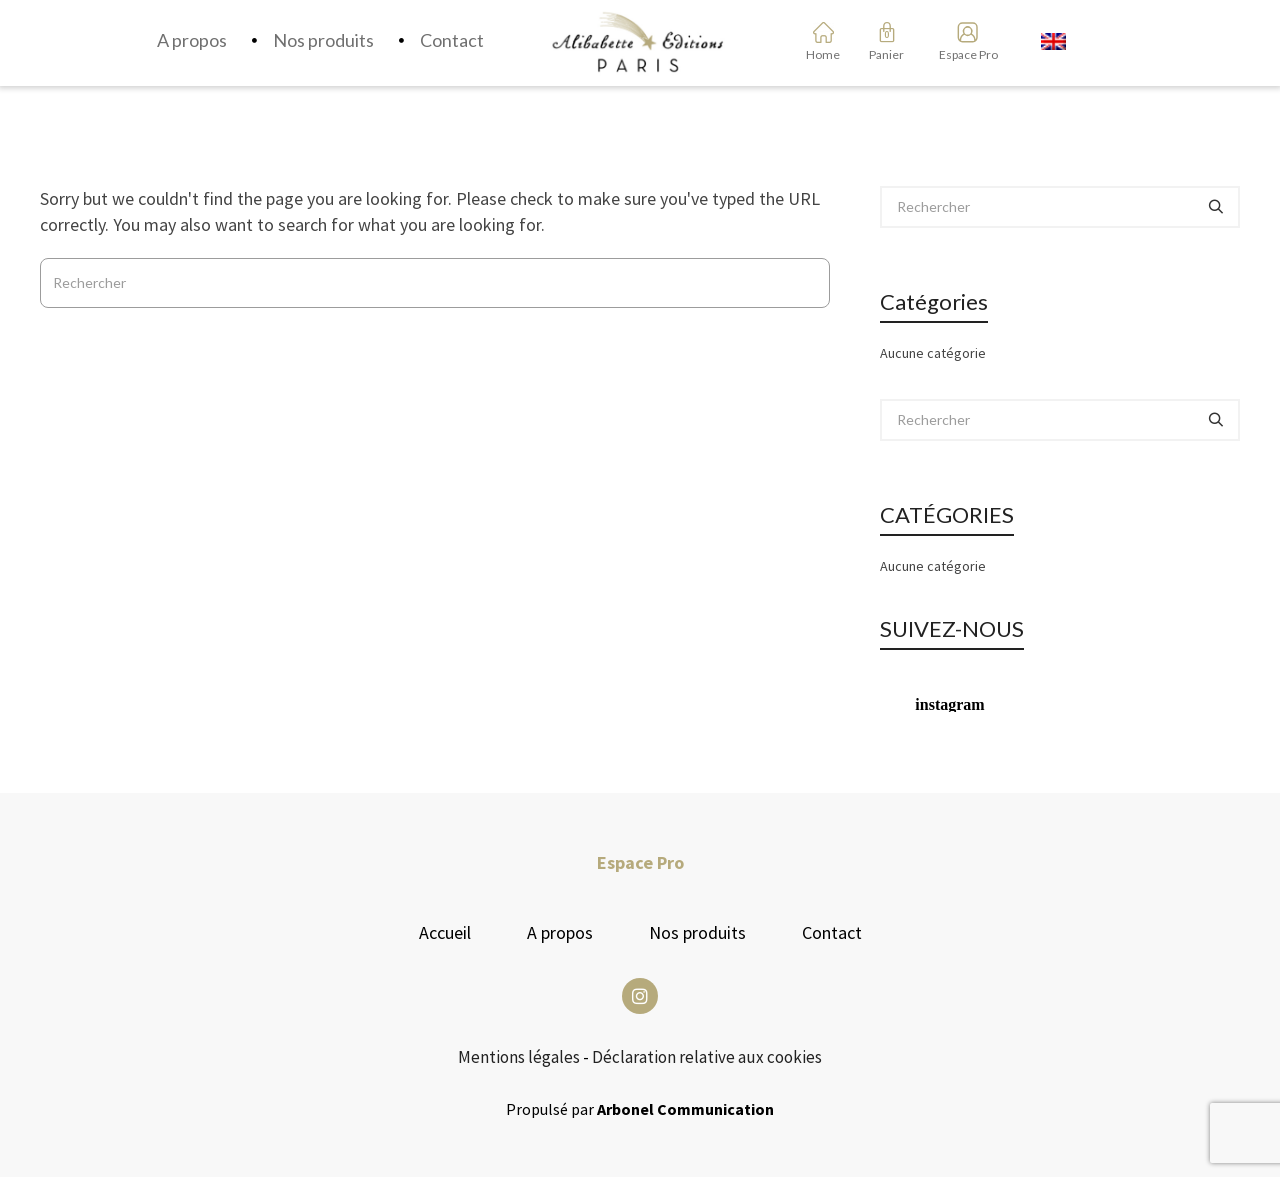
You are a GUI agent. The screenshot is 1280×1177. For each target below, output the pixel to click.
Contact (832, 933)
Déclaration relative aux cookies (707, 1057)
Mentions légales (519, 1057)
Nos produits (697, 933)
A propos (560, 933)
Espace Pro (961, 54)
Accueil (445, 933)
